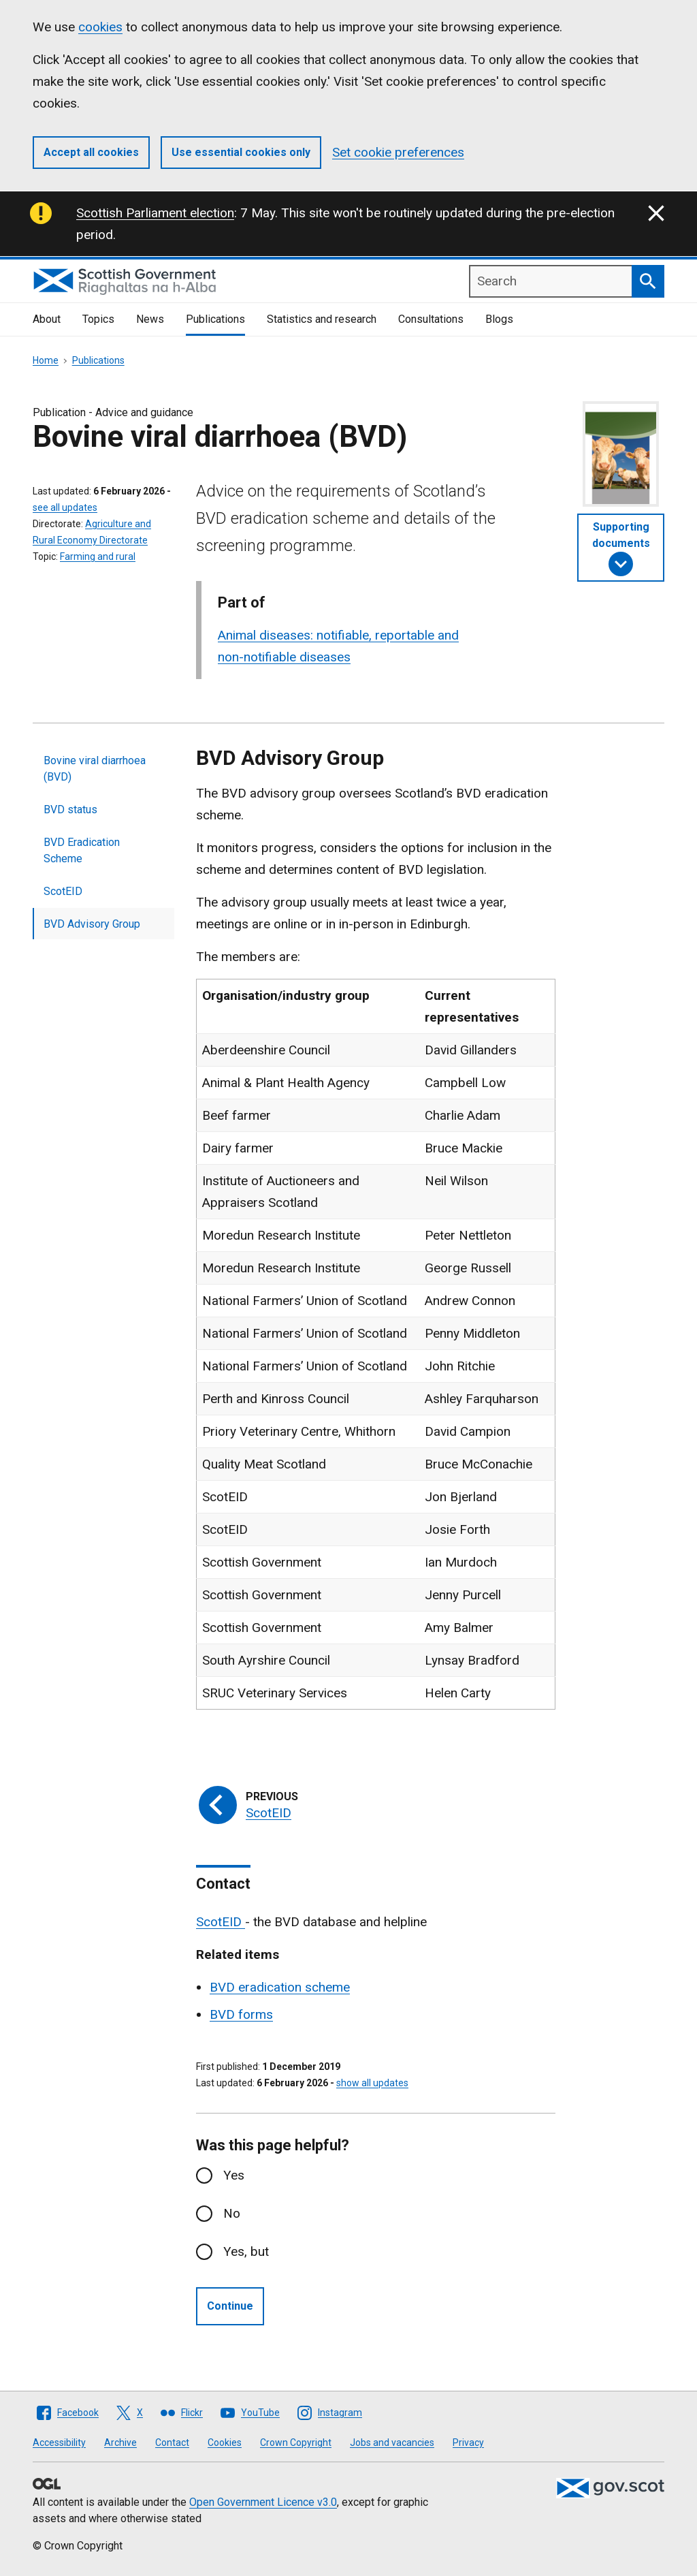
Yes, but (246, 2251)
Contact (172, 2442)
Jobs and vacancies (392, 2442)
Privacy (468, 2442)
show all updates (372, 2082)
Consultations (431, 319)
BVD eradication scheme (280, 1987)
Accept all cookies (91, 152)
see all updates (65, 507)
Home (46, 360)
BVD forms (241, 2014)
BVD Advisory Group (92, 923)
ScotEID (63, 891)
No (231, 2213)
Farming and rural (97, 556)
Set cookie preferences (398, 152)
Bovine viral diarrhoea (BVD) (95, 768)
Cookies (225, 2442)
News (150, 319)
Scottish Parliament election (155, 213)
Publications (215, 319)
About (47, 319)
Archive (120, 2442)
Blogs (499, 319)
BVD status (70, 809)
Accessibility (59, 2442)
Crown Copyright (295, 2442)
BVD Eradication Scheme (82, 850)
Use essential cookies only (241, 152)
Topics (98, 319)
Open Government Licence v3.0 (263, 2502)
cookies (100, 27)
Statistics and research (321, 319)
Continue (230, 2305)
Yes (233, 2175)
